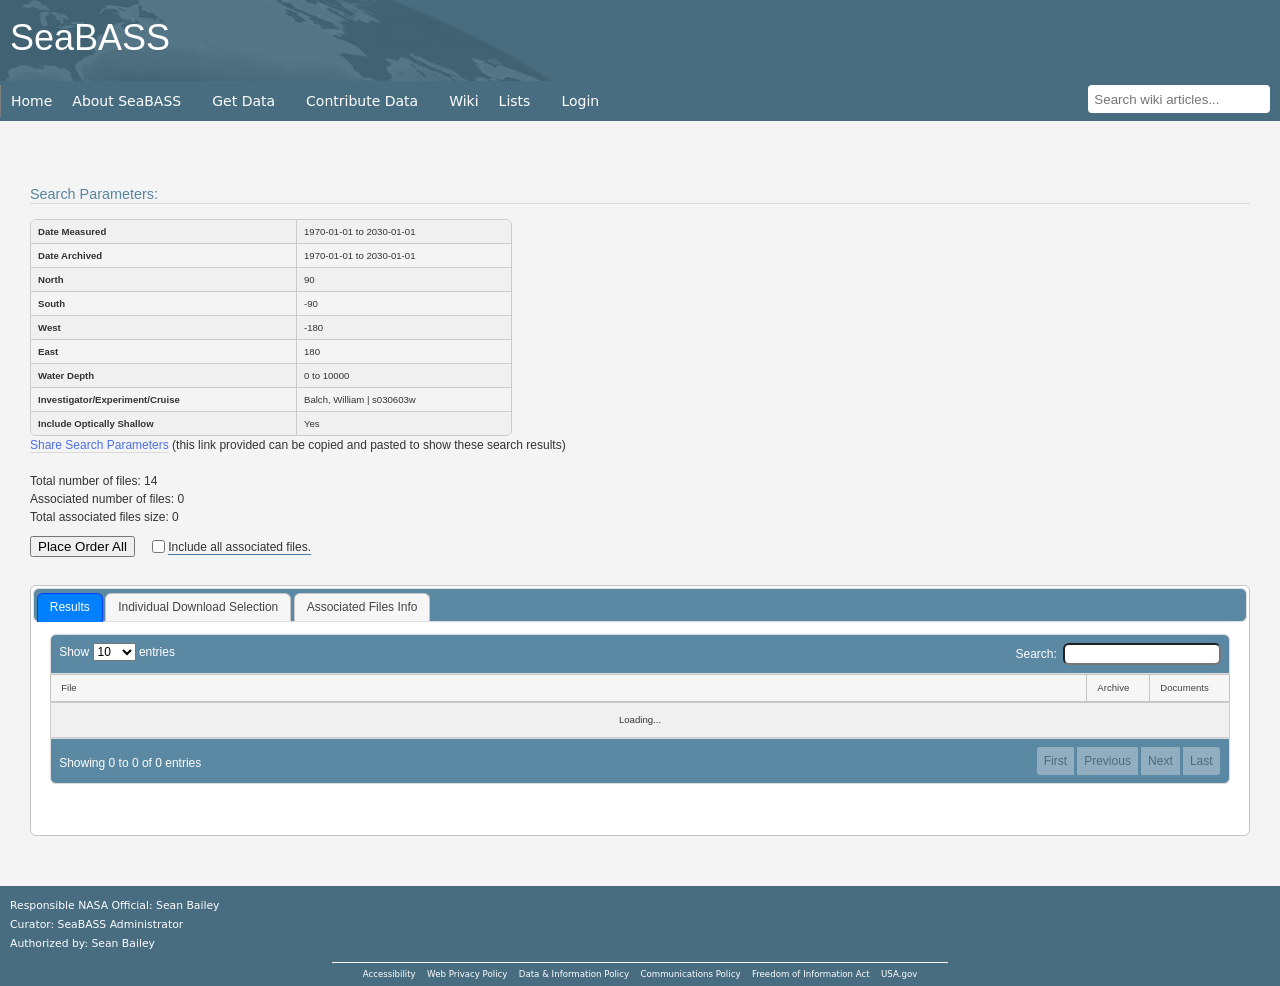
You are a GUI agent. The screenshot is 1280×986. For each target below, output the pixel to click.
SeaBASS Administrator (121, 924)
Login (580, 101)
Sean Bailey (122, 943)
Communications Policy (690, 974)
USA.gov (899, 974)
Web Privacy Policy (467, 974)
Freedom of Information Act (811, 974)
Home (31, 101)
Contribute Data (362, 101)
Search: (1117, 654)
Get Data (243, 101)
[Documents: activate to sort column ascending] (1189, 688)
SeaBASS (90, 37)
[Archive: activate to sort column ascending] (1117, 688)
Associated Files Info (362, 607)
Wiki (463, 101)
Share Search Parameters (99, 445)
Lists (515, 101)
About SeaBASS (126, 101)
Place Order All (82, 546)
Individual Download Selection (198, 607)
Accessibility (389, 974)
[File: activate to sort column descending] (568, 688)
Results (70, 607)
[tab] (70, 608)
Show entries (117, 652)
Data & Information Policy (574, 974)
